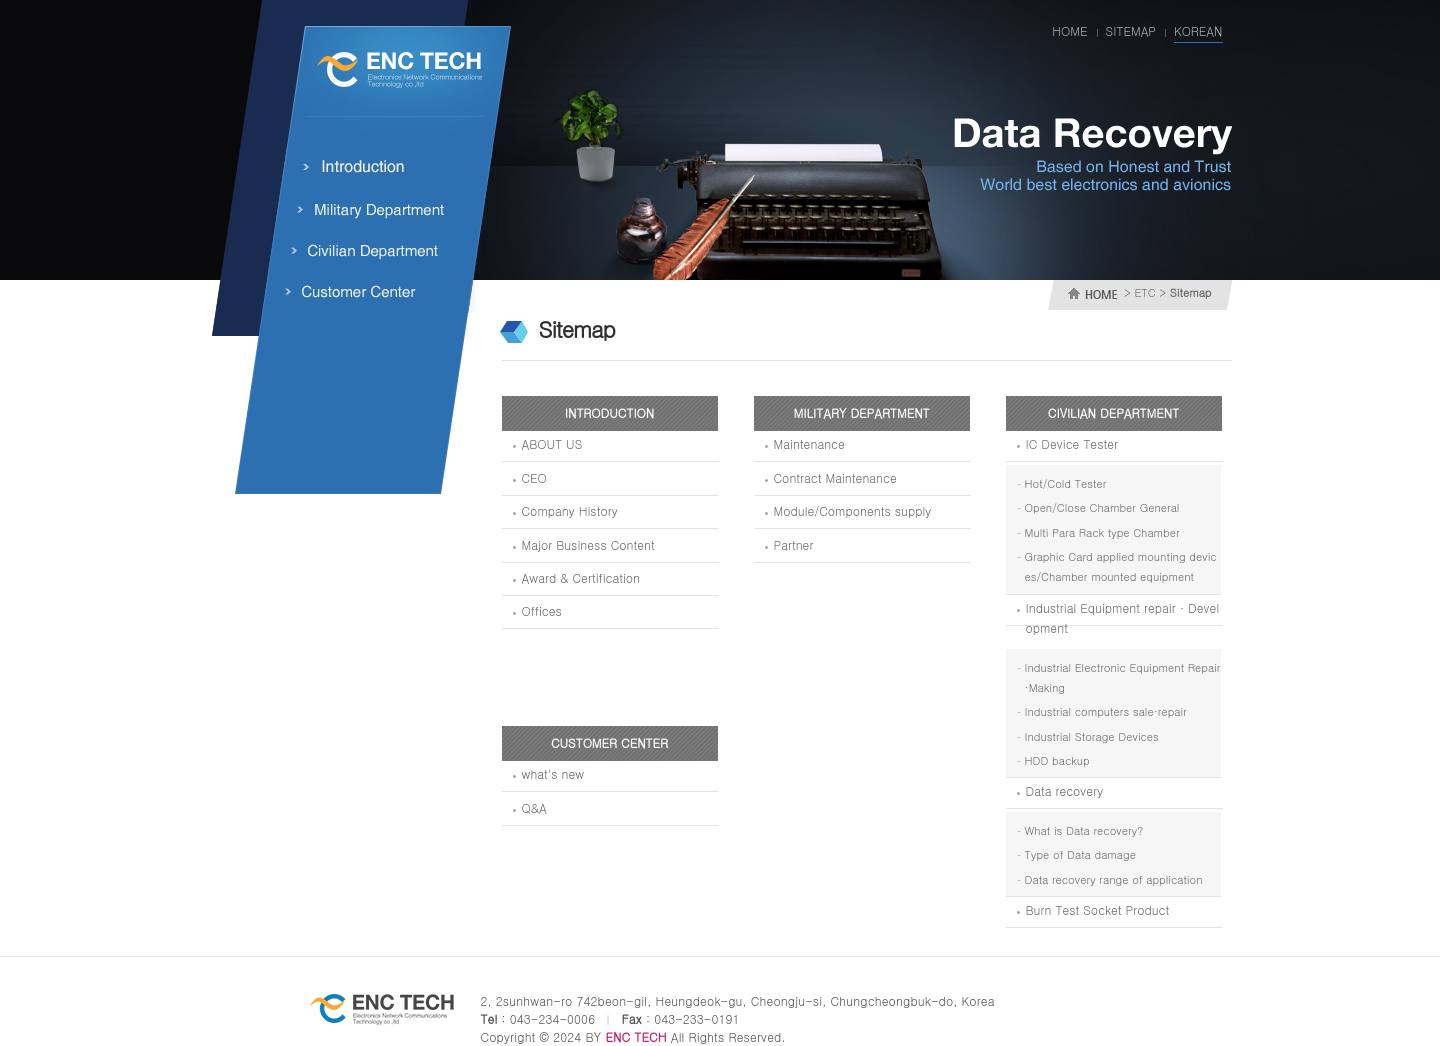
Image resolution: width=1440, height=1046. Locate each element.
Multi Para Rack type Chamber (1102, 532)
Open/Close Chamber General (1102, 507)
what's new (553, 773)
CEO (534, 477)
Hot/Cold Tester (1066, 483)
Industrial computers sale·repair (1106, 711)
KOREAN (1198, 30)
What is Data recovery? (1084, 830)
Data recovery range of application (1114, 879)
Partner (794, 544)
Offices (542, 610)
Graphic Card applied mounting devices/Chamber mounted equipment (1121, 566)
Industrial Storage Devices (1092, 736)
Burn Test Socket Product (1098, 909)
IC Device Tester (1072, 443)
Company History (570, 510)
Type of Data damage (1080, 854)
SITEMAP (1131, 30)
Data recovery (1065, 790)
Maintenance (809, 443)
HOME (1069, 30)
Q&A (534, 807)
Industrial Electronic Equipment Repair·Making (1123, 677)
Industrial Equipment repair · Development (1123, 617)
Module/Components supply (853, 510)
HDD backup (1057, 760)
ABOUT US (552, 443)
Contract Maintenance (835, 477)
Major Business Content (588, 544)
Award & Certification (581, 577)
